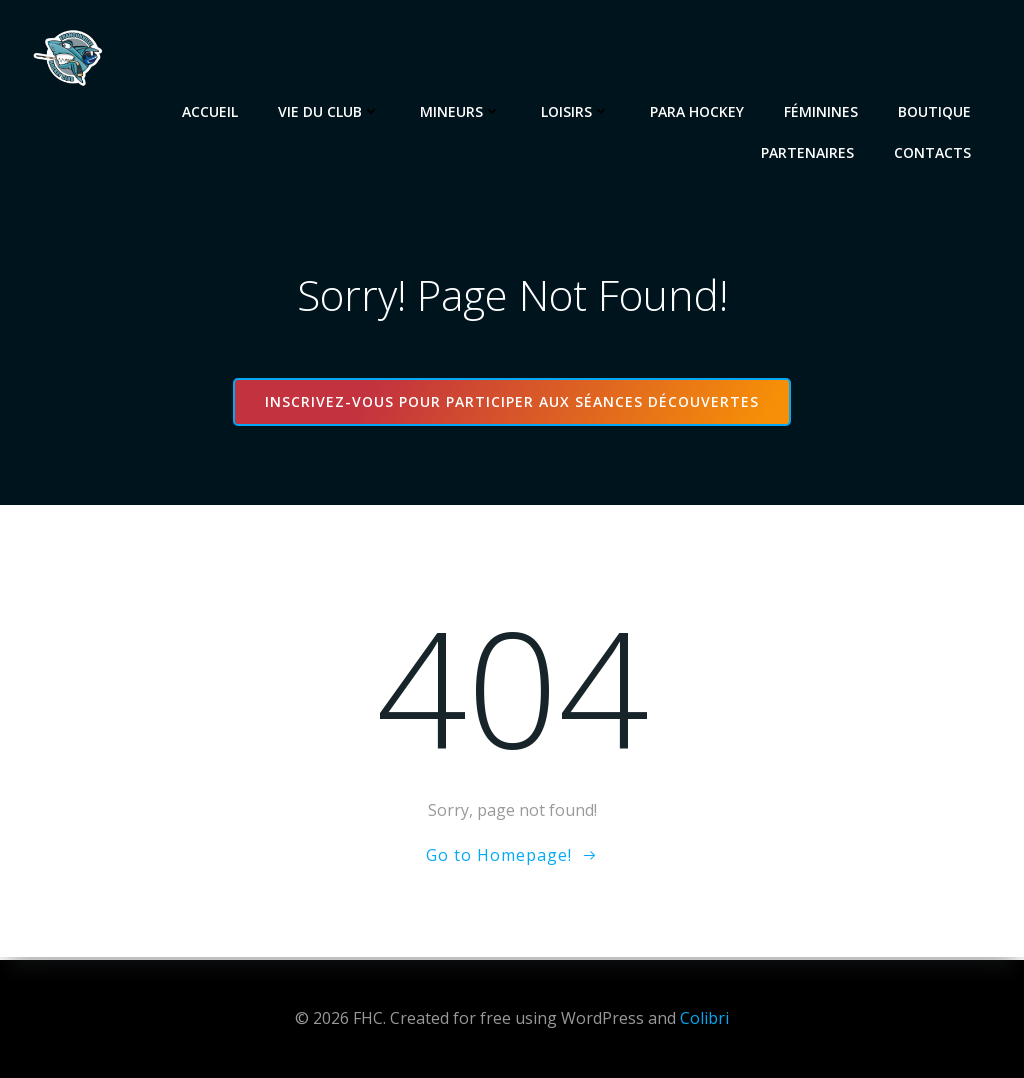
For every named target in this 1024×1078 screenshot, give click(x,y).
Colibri (704, 1018)
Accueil (211, 110)
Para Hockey (698, 110)
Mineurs (461, 110)
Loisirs (576, 110)
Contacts (933, 151)
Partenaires (808, 151)
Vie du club (330, 110)
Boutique (935, 110)
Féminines (822, 110)
